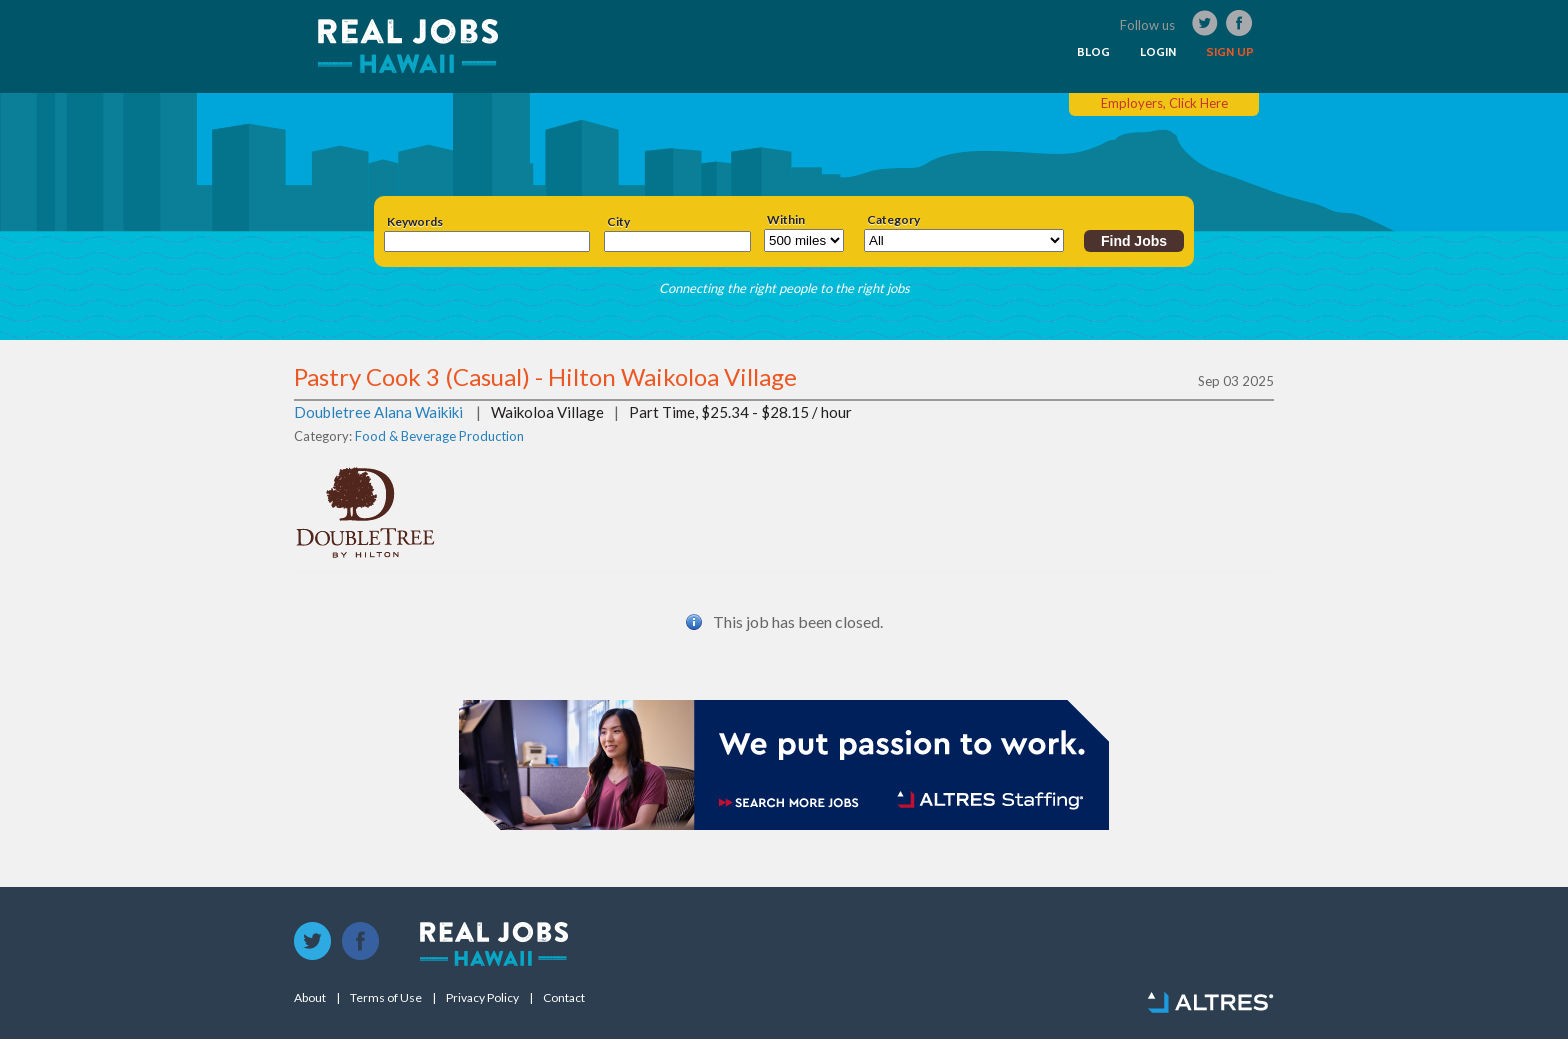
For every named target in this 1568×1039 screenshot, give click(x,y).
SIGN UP (1230, 52)
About (310, 998)
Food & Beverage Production (439, 436)
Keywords (415, 222)
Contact (564, 998)
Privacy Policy (482, 998)
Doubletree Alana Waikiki (378, 412)
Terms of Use (386, 998)
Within (786, 220)
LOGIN (1158, 52)
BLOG (1093, 52)
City (618, 222)
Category (893, 220)
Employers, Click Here (1164, 103)
